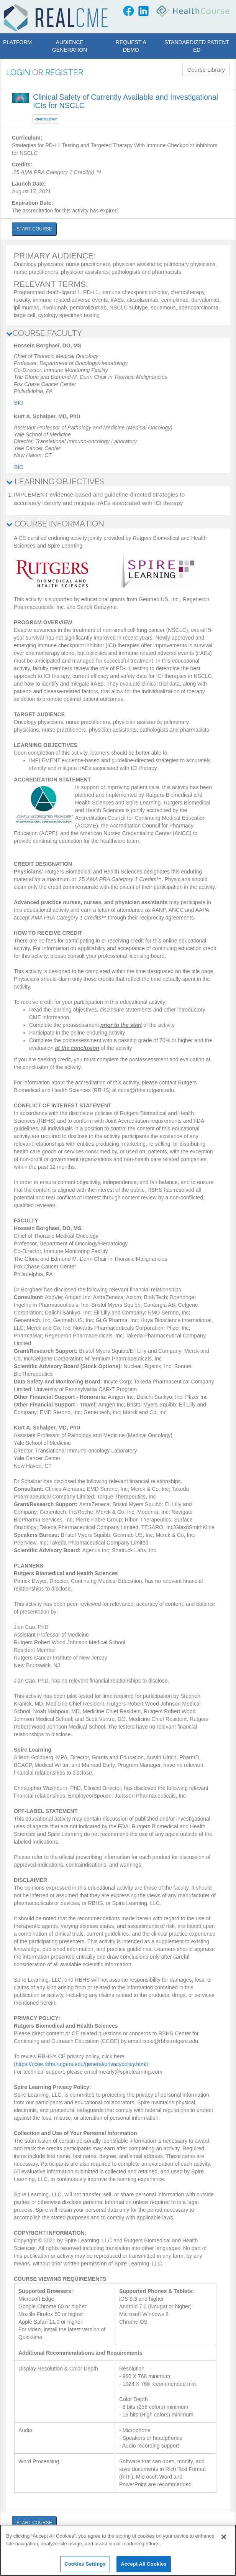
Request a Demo (131, 46)
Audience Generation (69, 46)
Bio (18, 403)
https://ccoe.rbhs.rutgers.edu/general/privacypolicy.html (81, 2064)
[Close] (223, 2536)
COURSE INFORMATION (55, 523)
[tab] (118, 333)
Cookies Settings (85, 2564)
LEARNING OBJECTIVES (55, 481)
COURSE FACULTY (44, 333)
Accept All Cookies (144, 2564)
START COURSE (34, 229)
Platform (17, 42)
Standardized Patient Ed (196, 46)
